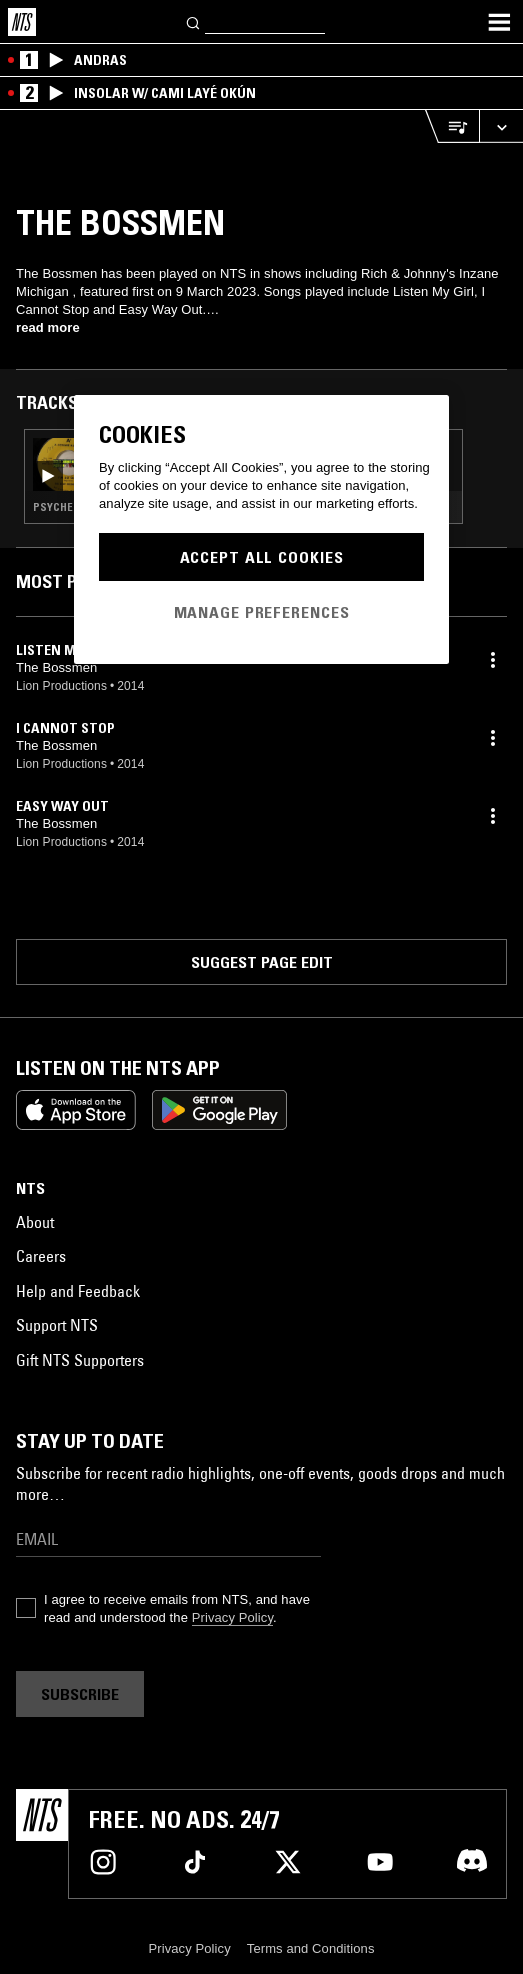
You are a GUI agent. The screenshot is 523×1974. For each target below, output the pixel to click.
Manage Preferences (262, 612)
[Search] (194, 21)
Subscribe (80, 1694)
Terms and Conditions (311, 1948)
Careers (41, 1256)
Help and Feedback (78, 1291)
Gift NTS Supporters (80, 1360)
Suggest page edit (262, 962)
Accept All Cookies (262, 557)
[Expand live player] (501, 126)
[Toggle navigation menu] (499, 22)
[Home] (22, 22)
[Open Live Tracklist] (452, 126)
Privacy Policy (232, 1617)
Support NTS (57, 1325)
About (35, 1222)
